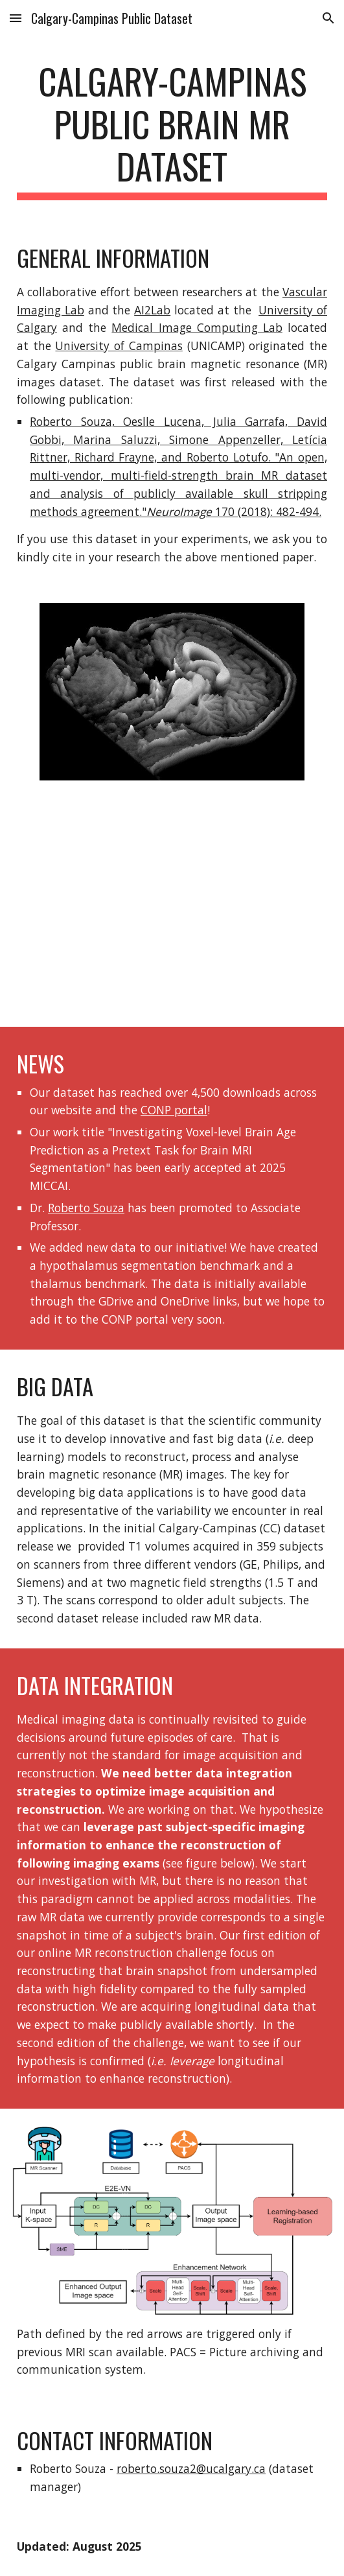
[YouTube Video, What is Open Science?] (172, 912)
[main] (172, 129)
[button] (15, 18)
